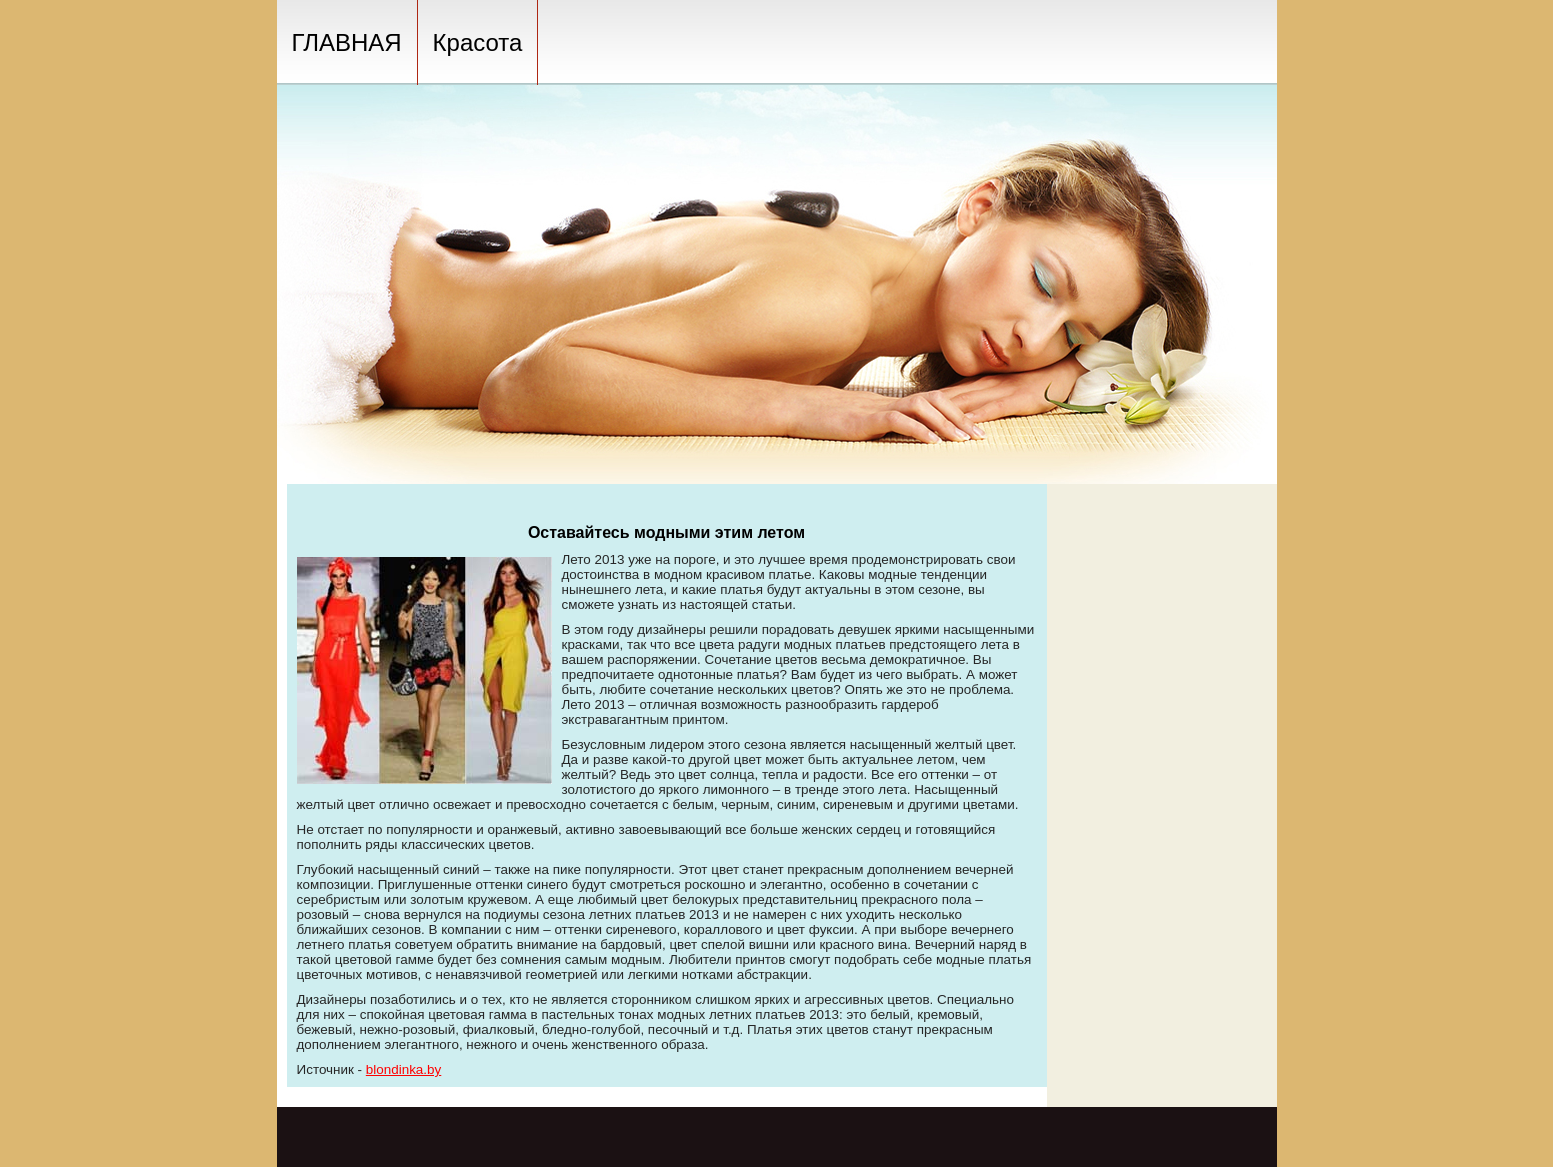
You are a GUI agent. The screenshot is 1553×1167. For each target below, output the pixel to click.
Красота (478, 42)
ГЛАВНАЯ (347, 42)
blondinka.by (403, 1069)
